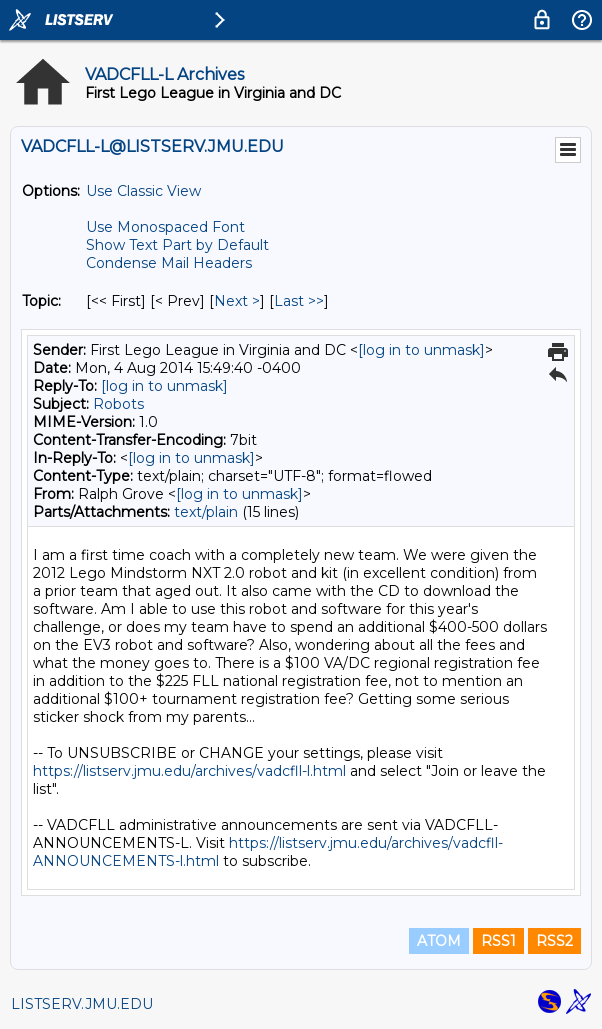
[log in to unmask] (421, 350)
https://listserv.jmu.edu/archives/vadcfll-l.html (189, 771)
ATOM (439, 941)
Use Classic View (143, 191)
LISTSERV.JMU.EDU (82, 1004)
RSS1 (498, 941)
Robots (118, 404)
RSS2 (554, 941)
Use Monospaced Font (165, 227)
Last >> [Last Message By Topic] (299, 301)
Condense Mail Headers (169, 263)
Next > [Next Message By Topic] (237, 301)
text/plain (206, 512)
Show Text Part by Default (177, 245)
